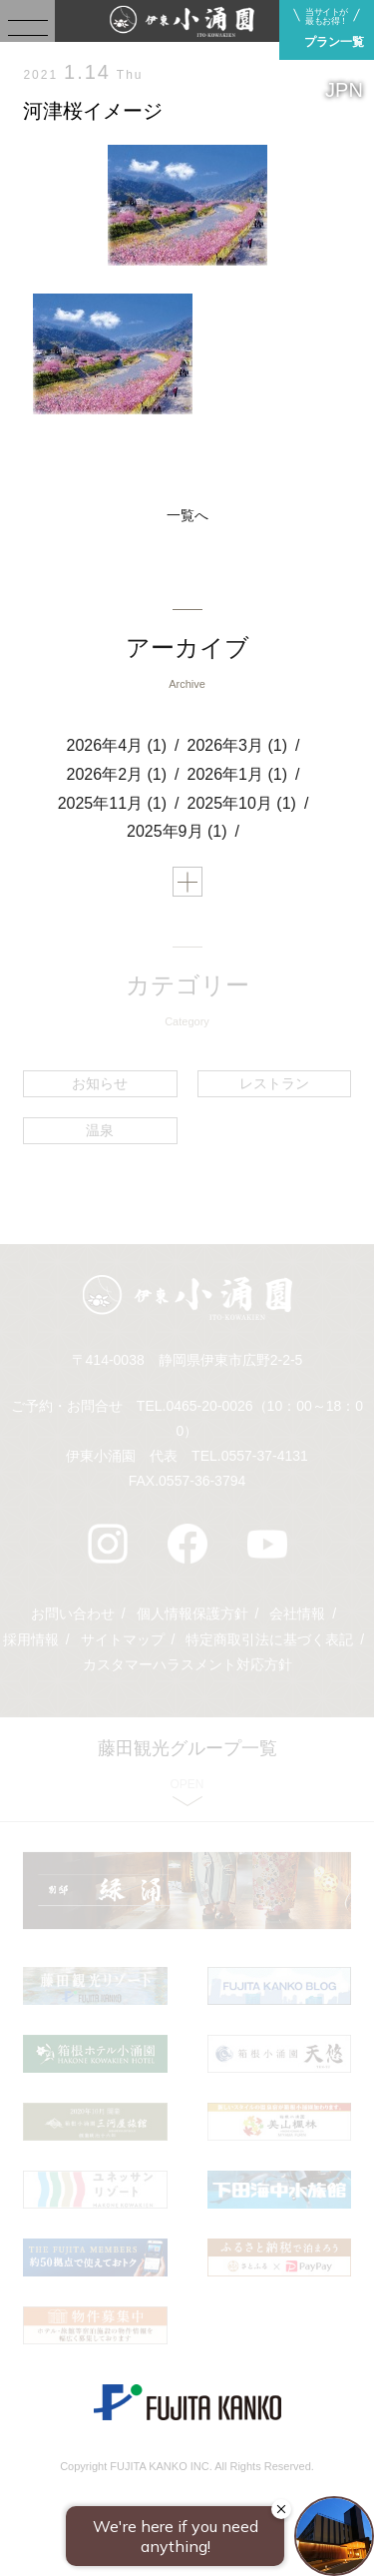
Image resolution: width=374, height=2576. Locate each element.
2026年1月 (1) (237, 774)
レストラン (274, 1083)
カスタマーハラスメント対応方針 (187, 1664)
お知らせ (100, 1083)
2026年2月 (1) (117, 774)
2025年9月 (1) (177, 831)
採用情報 (31, 1639)
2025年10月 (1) (241, 803)
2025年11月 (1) (112, 803)
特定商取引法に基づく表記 (269, 1639)
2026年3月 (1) (237, 745)
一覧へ (187, 515)
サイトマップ (123, 1639)
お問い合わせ (73, 1613)
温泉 (100, 1130)
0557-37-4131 (264, 1456)
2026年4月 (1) (117, 745)
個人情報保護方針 (192, 1613)
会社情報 (297, 1613)
